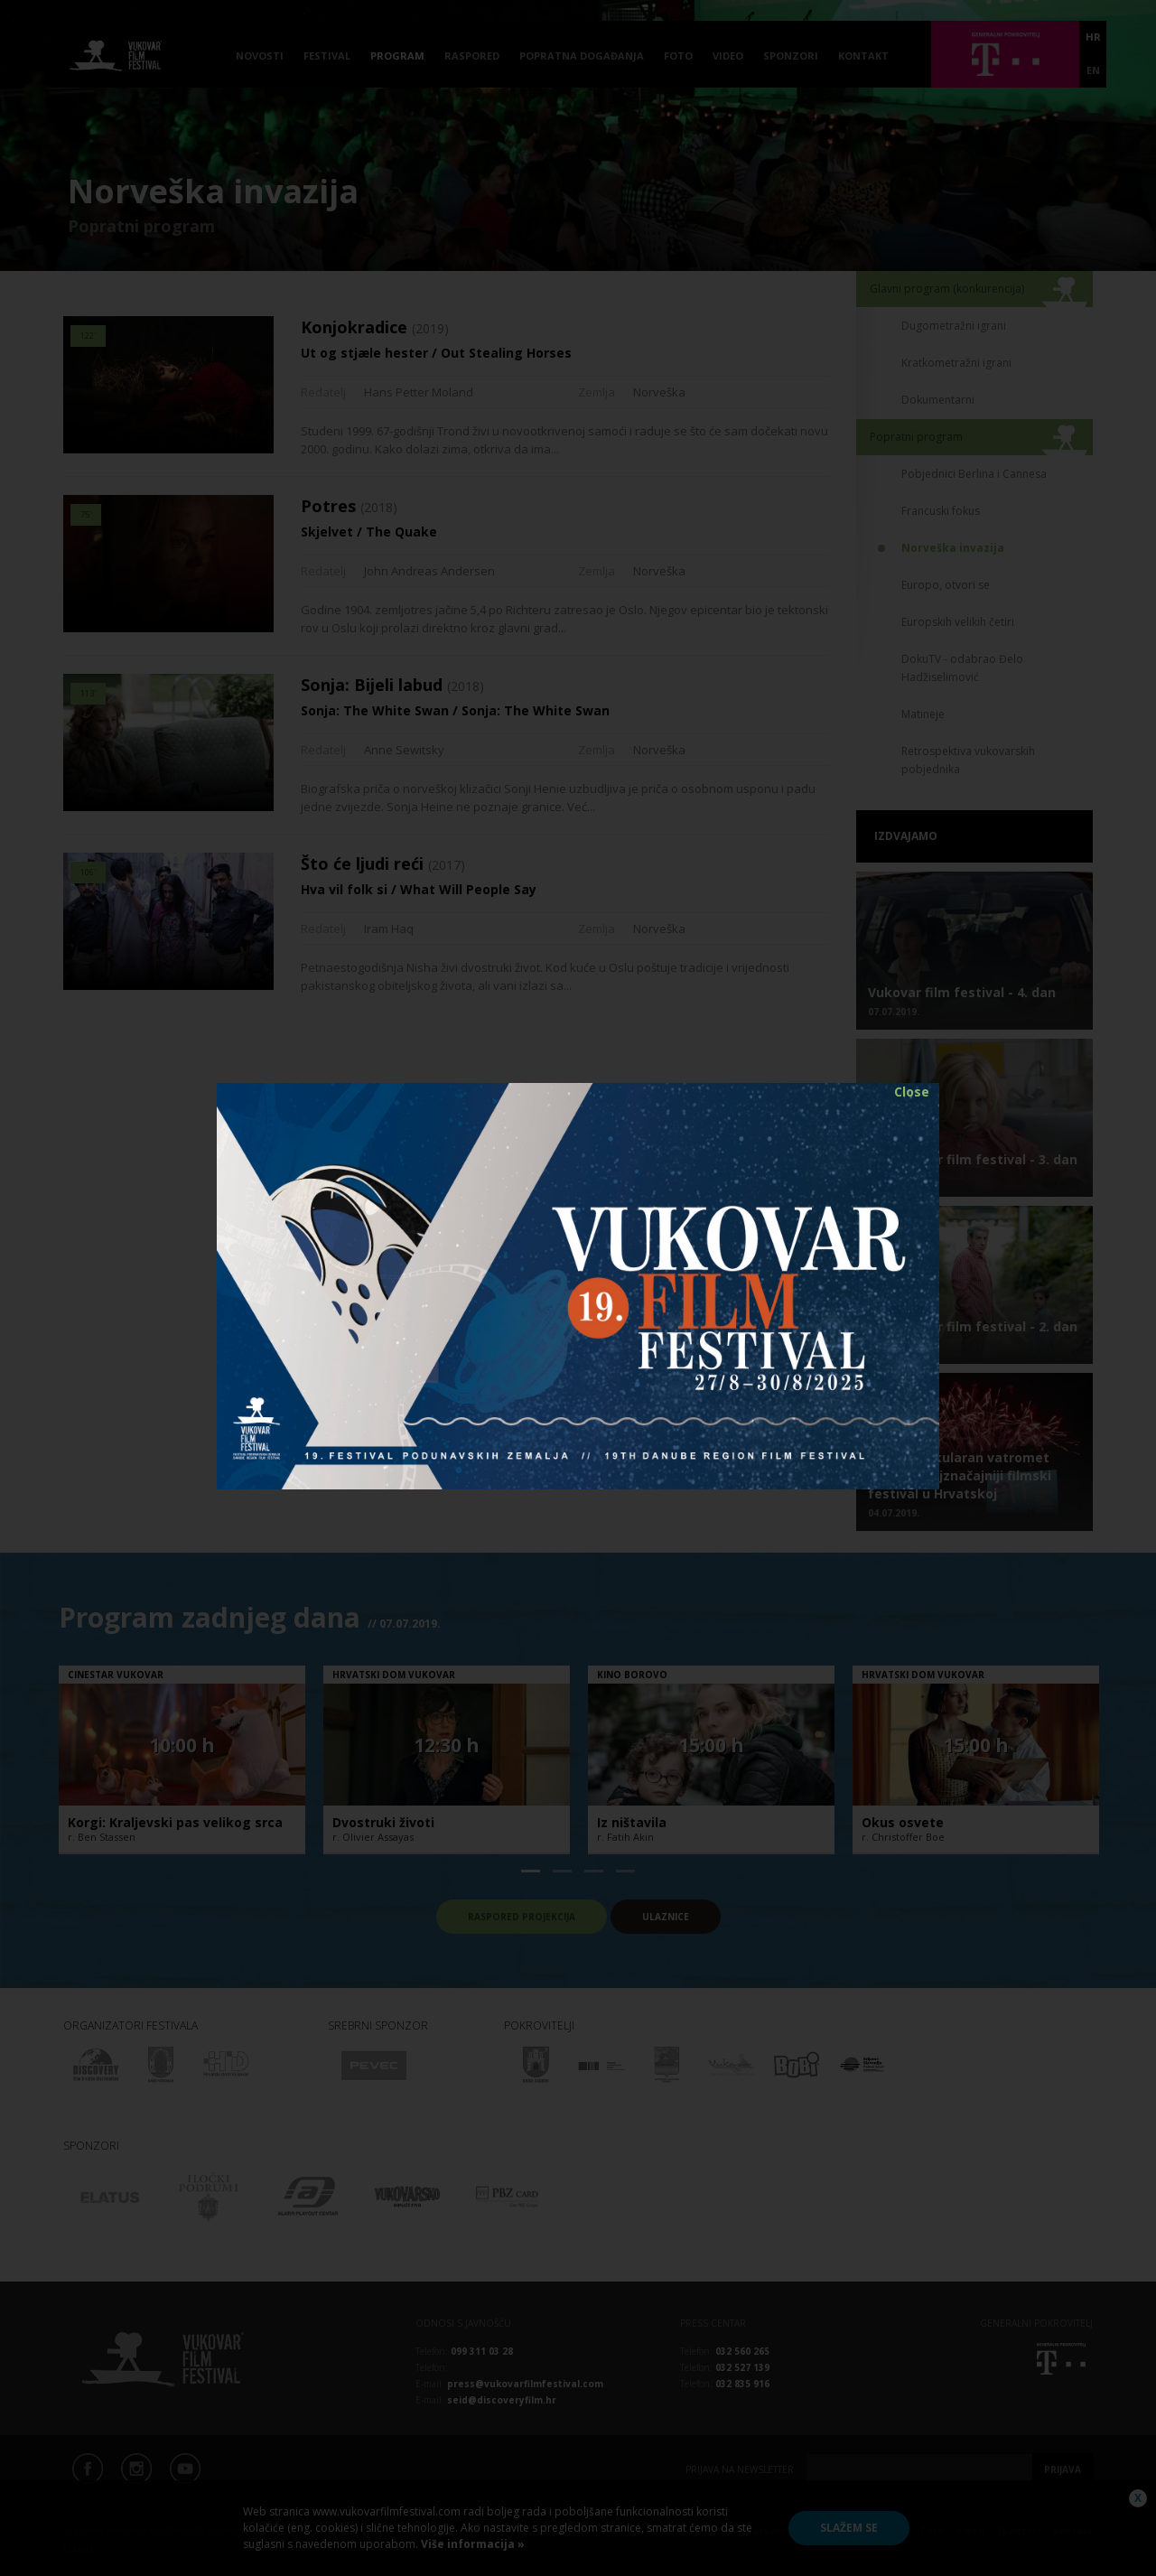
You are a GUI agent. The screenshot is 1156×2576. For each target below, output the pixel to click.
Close (911, 1091)
